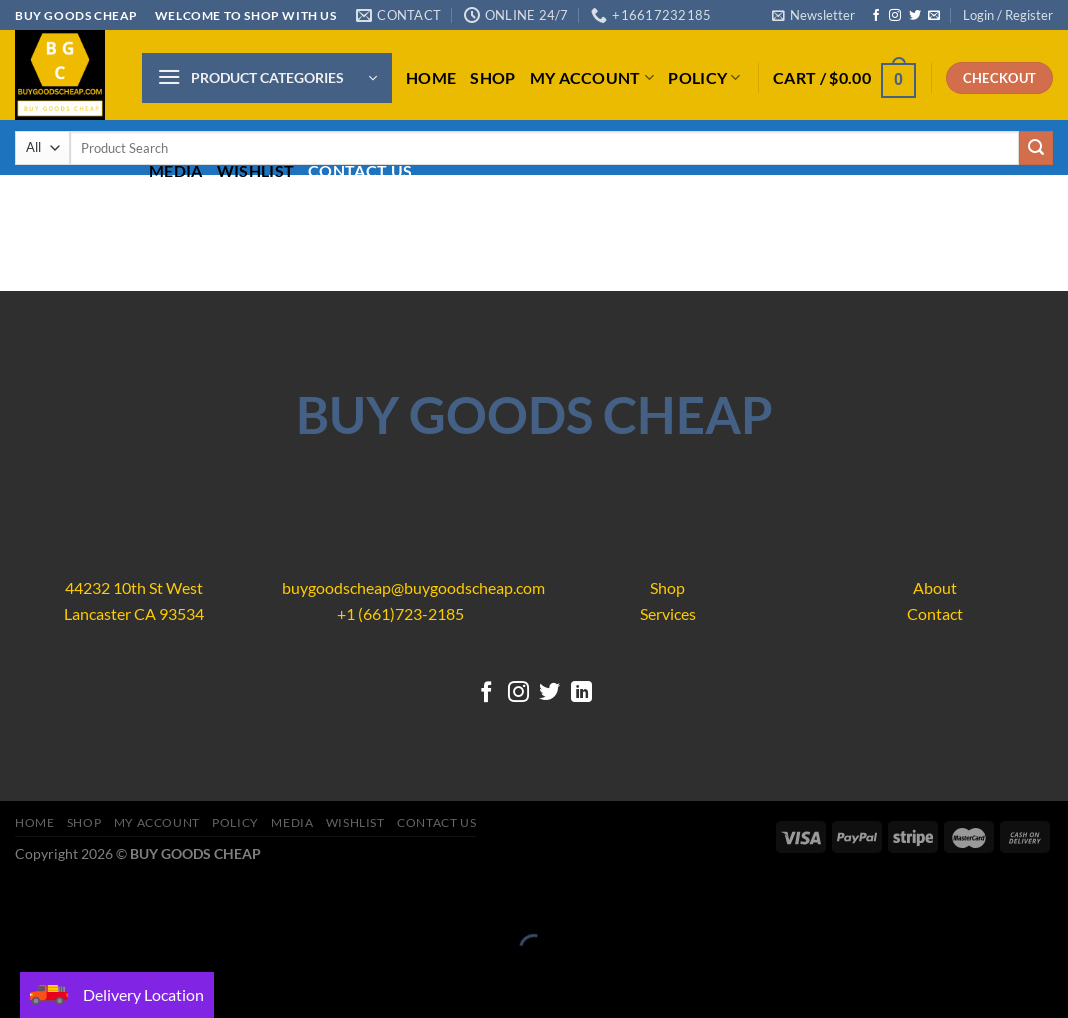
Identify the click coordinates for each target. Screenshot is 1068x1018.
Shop (492, 77)
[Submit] (1036, 148)
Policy (704, 77)
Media (176, 170)
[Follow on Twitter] (915, 16)
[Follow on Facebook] (876, 16)
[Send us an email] (934, 16)
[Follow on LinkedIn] (581, 693)
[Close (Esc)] (19, 899)
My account (592, 77)
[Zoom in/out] (77, 899)
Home (431, 77)
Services (668, 613)
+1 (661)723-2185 (400, 613)
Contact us (360, 170)
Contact (935, 613)
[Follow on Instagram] (895, 16)
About (935, 587)
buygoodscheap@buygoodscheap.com (413, 587)
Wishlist (256, 170)
